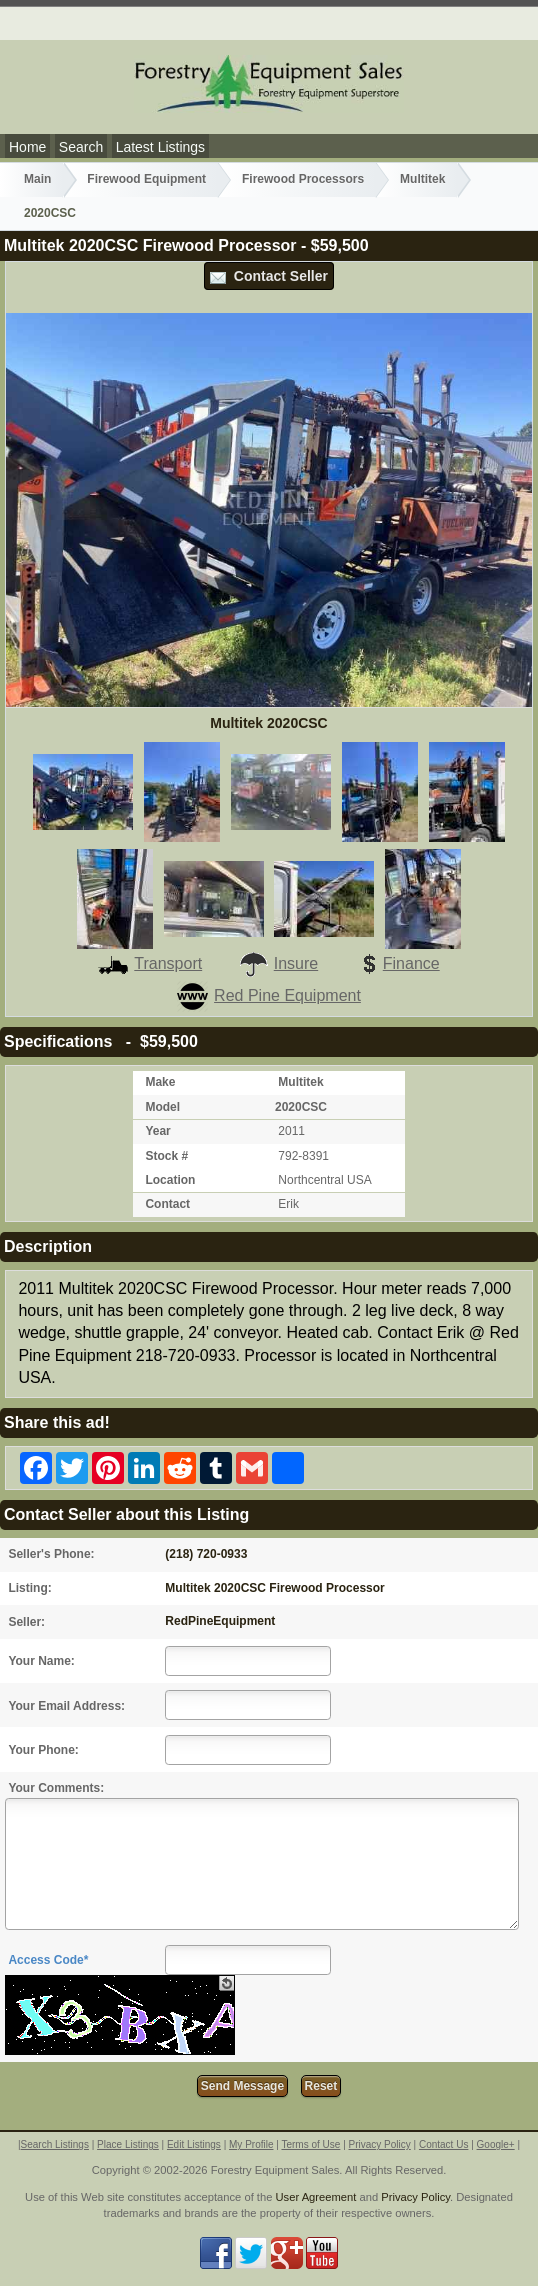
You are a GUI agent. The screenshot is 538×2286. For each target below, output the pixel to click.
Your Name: (41, 1661)
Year (157, 1131)
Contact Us (443, 2144)
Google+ (496, 2144)
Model (162, 1107)
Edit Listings (194, 2144)
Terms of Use (310, 2144)
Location (170, 1180)
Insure (278, 963)
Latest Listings (161, 147)
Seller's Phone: (51, 1554)
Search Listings (55, 2144)
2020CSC (50, 213)
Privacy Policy (380, 2144)
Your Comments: (56, 1788)
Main (37, 179)
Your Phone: (43, 1750)
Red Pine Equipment (269, 995)
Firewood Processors (303, 179)
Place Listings (128, 2144)
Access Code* (48, 1960)
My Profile (251, 2144)
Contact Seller (269, 276)
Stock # (166, 1156)
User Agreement (316, 2197)
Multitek (422, 179)
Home (27, 147)
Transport (150, 963)
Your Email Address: (66, 1706)
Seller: (26, 1622)
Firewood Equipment (146, 179)
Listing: (29, 1588)
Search (81, 147)
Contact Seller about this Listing (126, 1514)
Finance (397, 963)
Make (160, 1082)
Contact (167, 1204)
